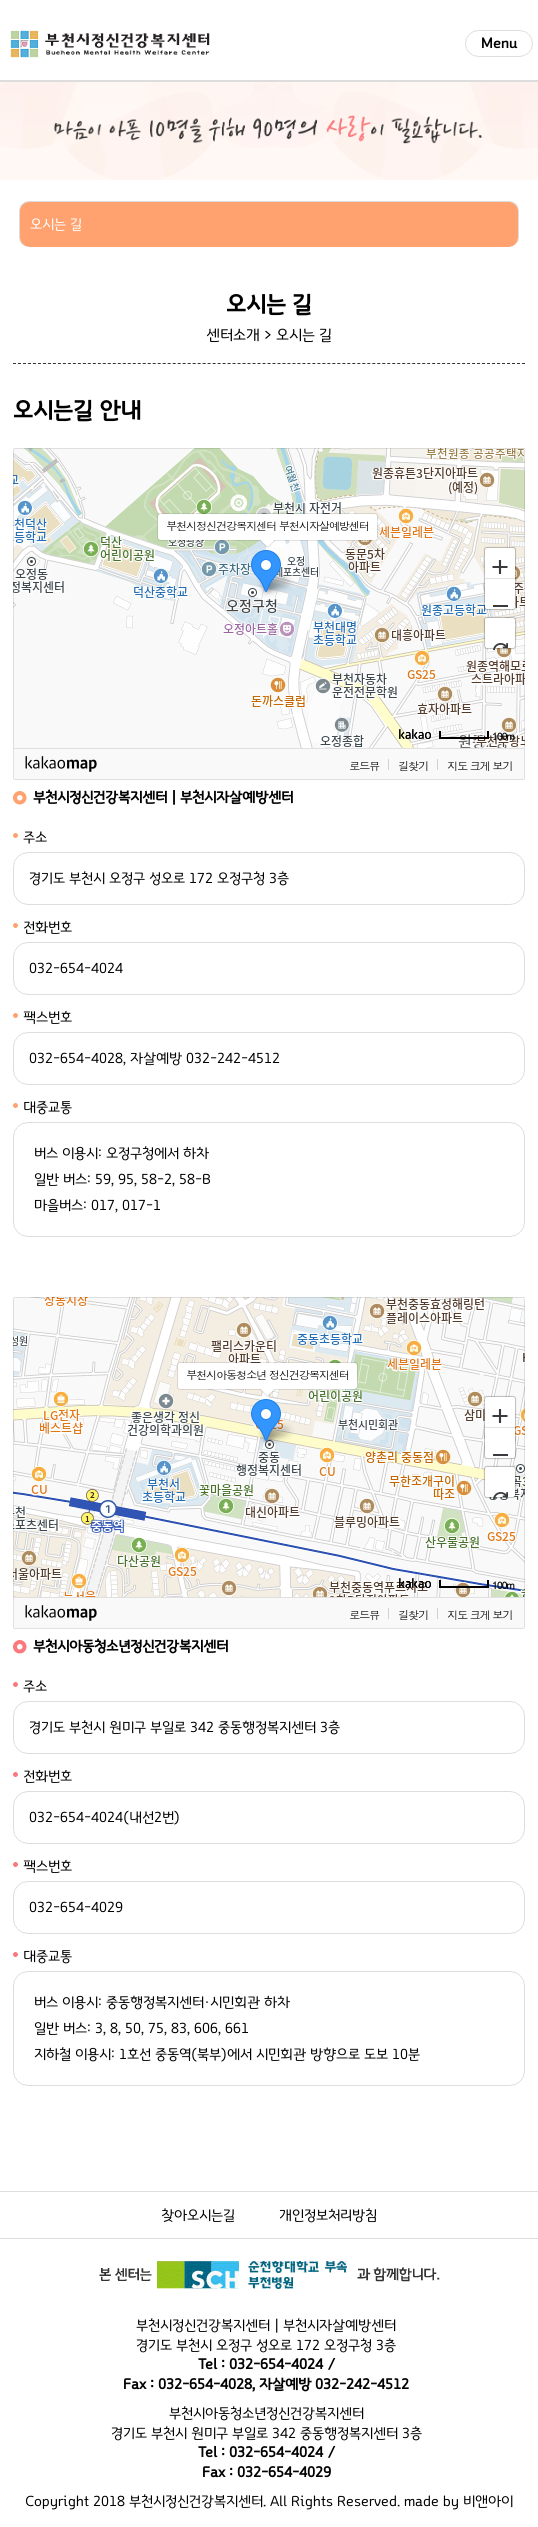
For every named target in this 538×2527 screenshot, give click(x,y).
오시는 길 (304, 335)
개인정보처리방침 (328, 2215)
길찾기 (413, 765)
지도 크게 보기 (479, 765)
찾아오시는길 (198, 2215)
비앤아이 (488, 2501)
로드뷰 (364, 765)
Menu (499, 43)
